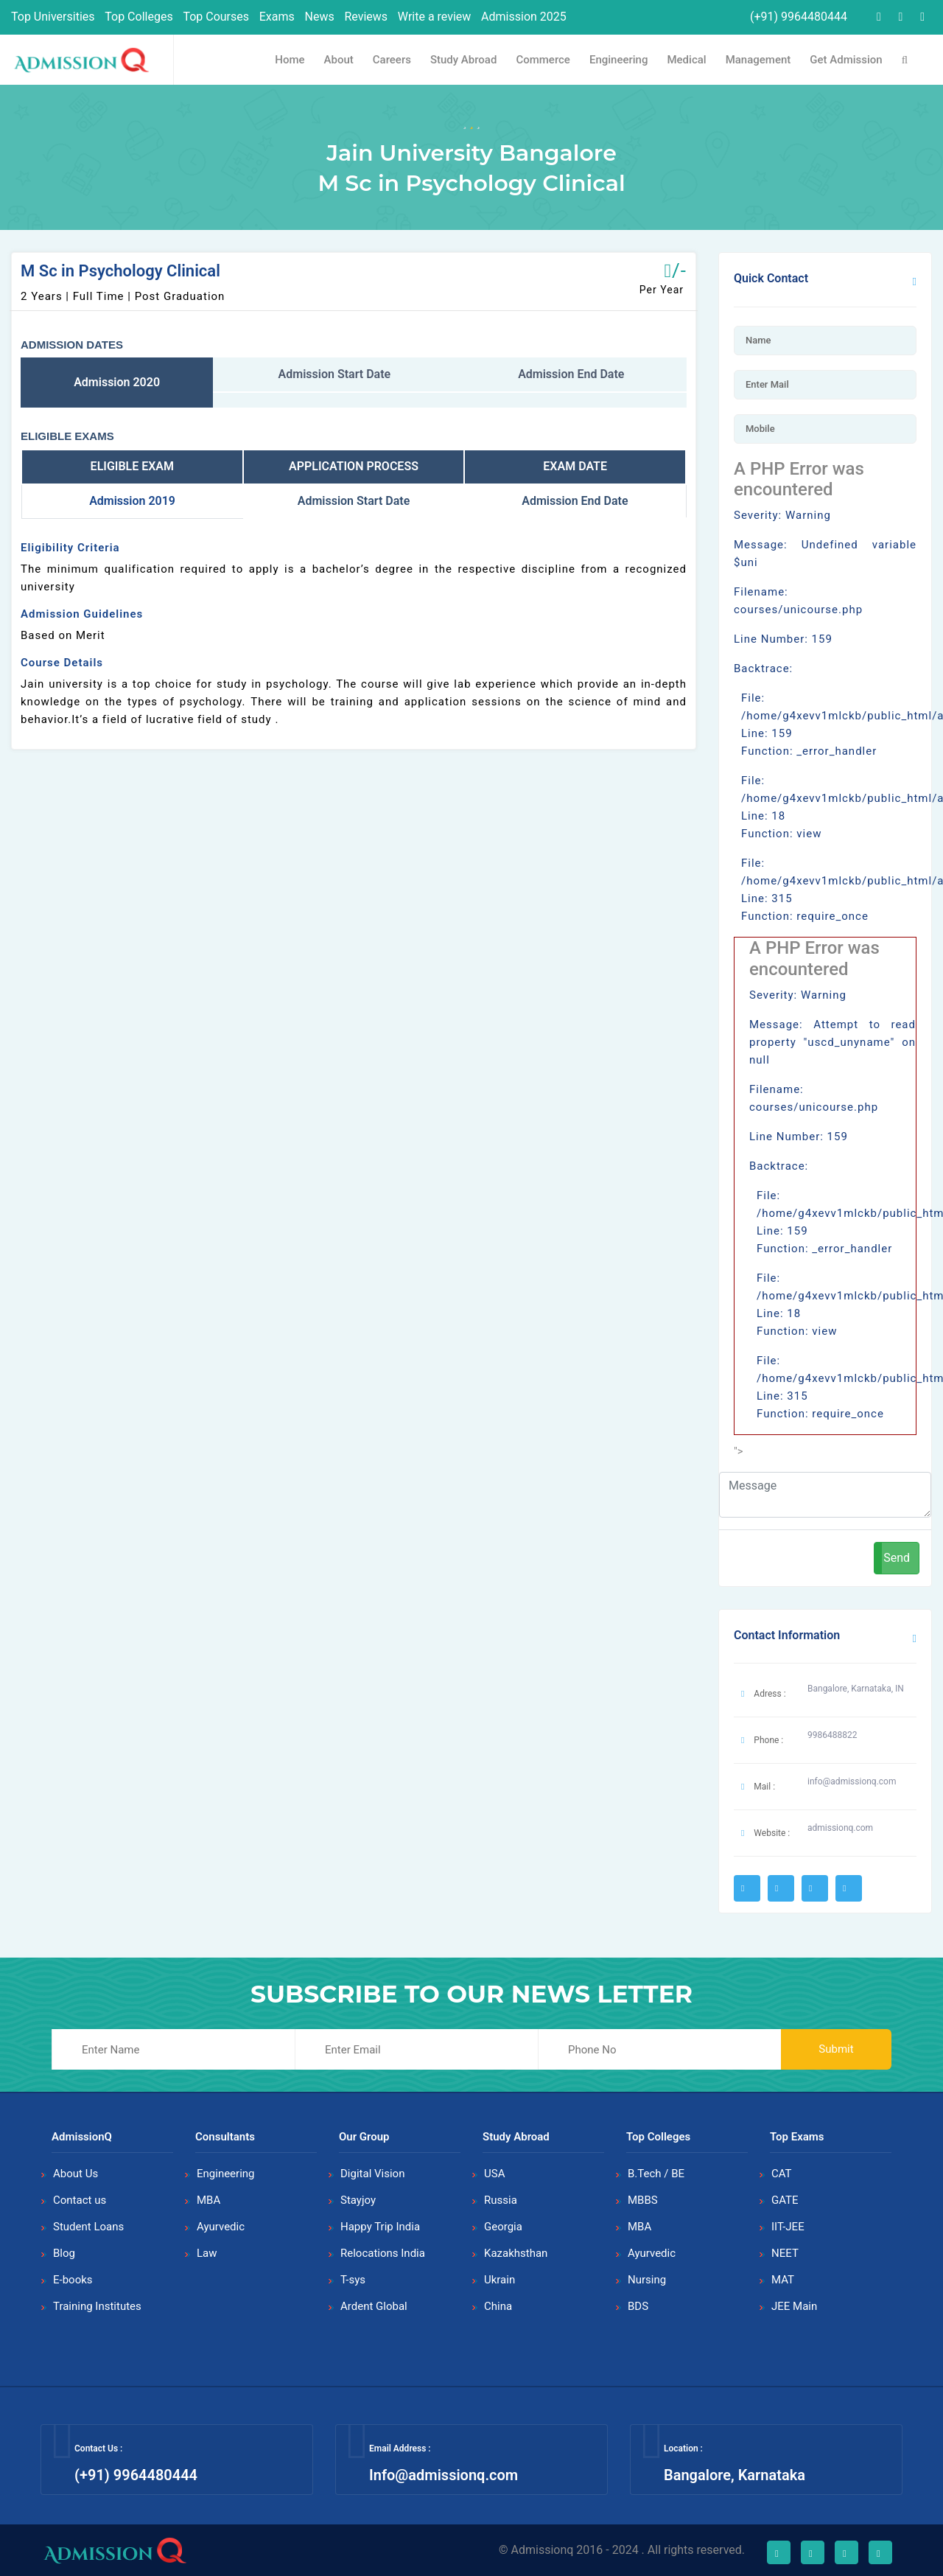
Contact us (79, 2200)
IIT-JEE (787, 2226)
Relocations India (382, 2253)
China (498, 2306)
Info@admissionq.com (443, 2475)
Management (758, 59)
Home (289, 59)
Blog (64, 2253)
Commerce (543, 59)
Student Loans (88, 2226)
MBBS (643, 2200)
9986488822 (832, 1735)
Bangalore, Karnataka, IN (855, 1688)
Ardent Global (373, 2306)
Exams (277, 17)
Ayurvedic (221, 2226)
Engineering (618, 59)
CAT (781, 2173)
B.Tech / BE (656, 2173)
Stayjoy (358, 2200)
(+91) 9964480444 (797, 17)
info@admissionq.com (851, 1781)
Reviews (366, 17)
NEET (785, 2253)
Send (896, 1558)
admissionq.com (840, 1828)
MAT (782, 2279)
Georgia (503, 2226)
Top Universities (53, 17)
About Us (75, 2173)
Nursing (647, 2279)
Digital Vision (372, 2173)
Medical (686, 59)
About (339, 59)
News (319, 17)
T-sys (352, 2279)
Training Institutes (97, 2306)
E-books (73, 2279)
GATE (785, 2200)
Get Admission (846, 59)
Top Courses (216, 17)
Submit (835, 2049)
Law (207, 2253)
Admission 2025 (524, 17)
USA (494, 2173)
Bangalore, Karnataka (734, 2475)
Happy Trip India (380, 2226)
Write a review (435, 17)
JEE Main (794, 2306)
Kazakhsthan (515, 2253)
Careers (392, 59)
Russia (500, 2200)
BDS (638, 2306)
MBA (208, 2200)
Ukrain (499, 2279)
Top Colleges (138, 17)
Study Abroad (463, 59)
